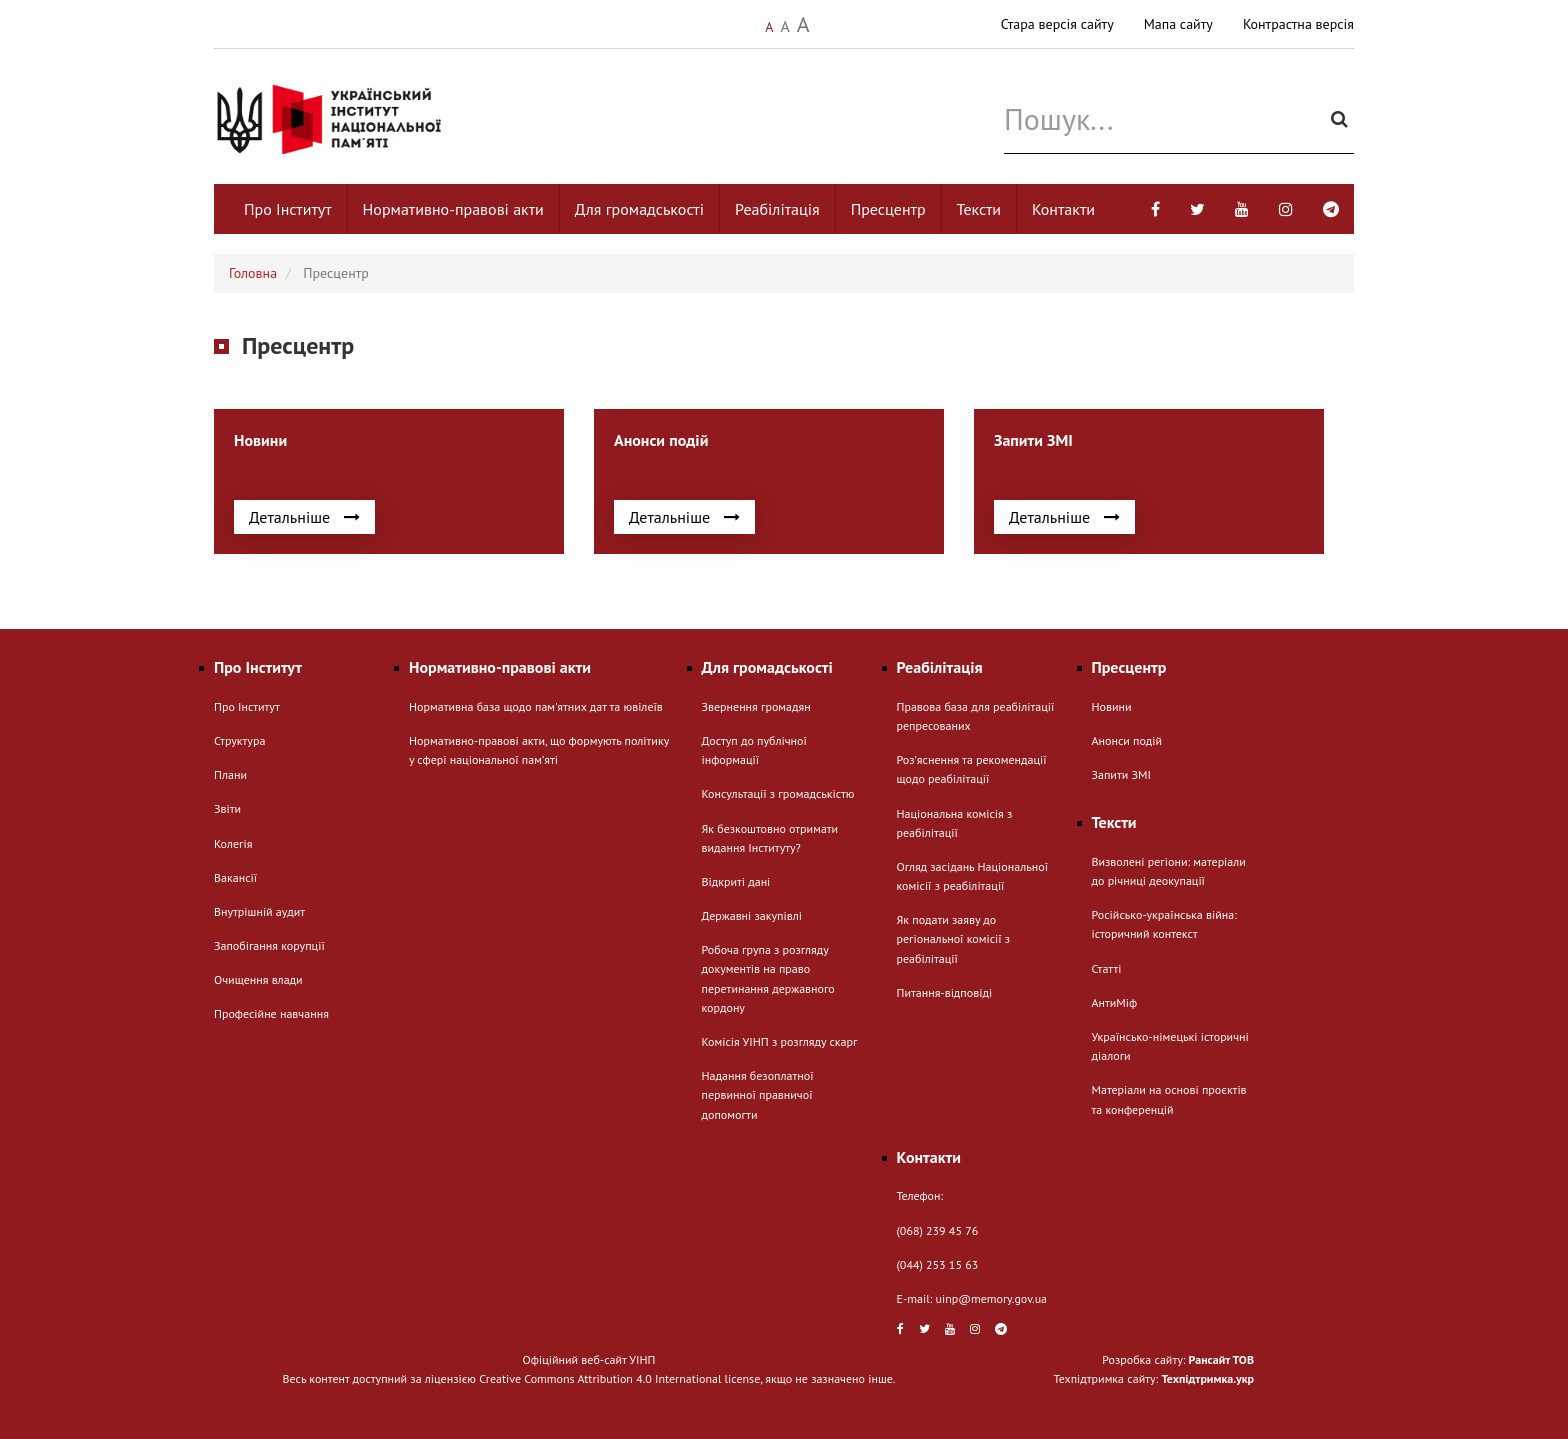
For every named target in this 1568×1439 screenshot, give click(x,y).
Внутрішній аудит (259, 911)
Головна (253, 273)
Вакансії (235, 877)
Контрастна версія (1298, 24)
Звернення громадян (756, 706)
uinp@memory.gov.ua (992, 1298)
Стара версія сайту (1057, 24)
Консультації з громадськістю (778, 793)
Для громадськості (639, 209)
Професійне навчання (271, 1013)
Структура (239, 740)
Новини (1112, 706)
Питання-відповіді (945, 992)
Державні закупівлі (752, 915)
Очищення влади (258, 979)
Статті (1107, 968)
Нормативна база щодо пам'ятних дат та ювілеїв (536, 706)
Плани (230, 774)
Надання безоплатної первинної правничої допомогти (758, 1094)
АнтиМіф (1115, 1002)
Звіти (227, 808)
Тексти (979, 209)
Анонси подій (1127, 740)
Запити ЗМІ (1121, 774)
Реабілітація (777, 209)
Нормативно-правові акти (453, 209)
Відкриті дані (736, 881)
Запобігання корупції (269, 945)
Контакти (1063, 209)
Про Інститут (288, 209)
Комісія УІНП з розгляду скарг (780, 1041)
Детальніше (304, 517)
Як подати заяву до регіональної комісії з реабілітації (954, 938)
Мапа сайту (1178, 24)
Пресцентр (888, 209)
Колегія (233, 843)
